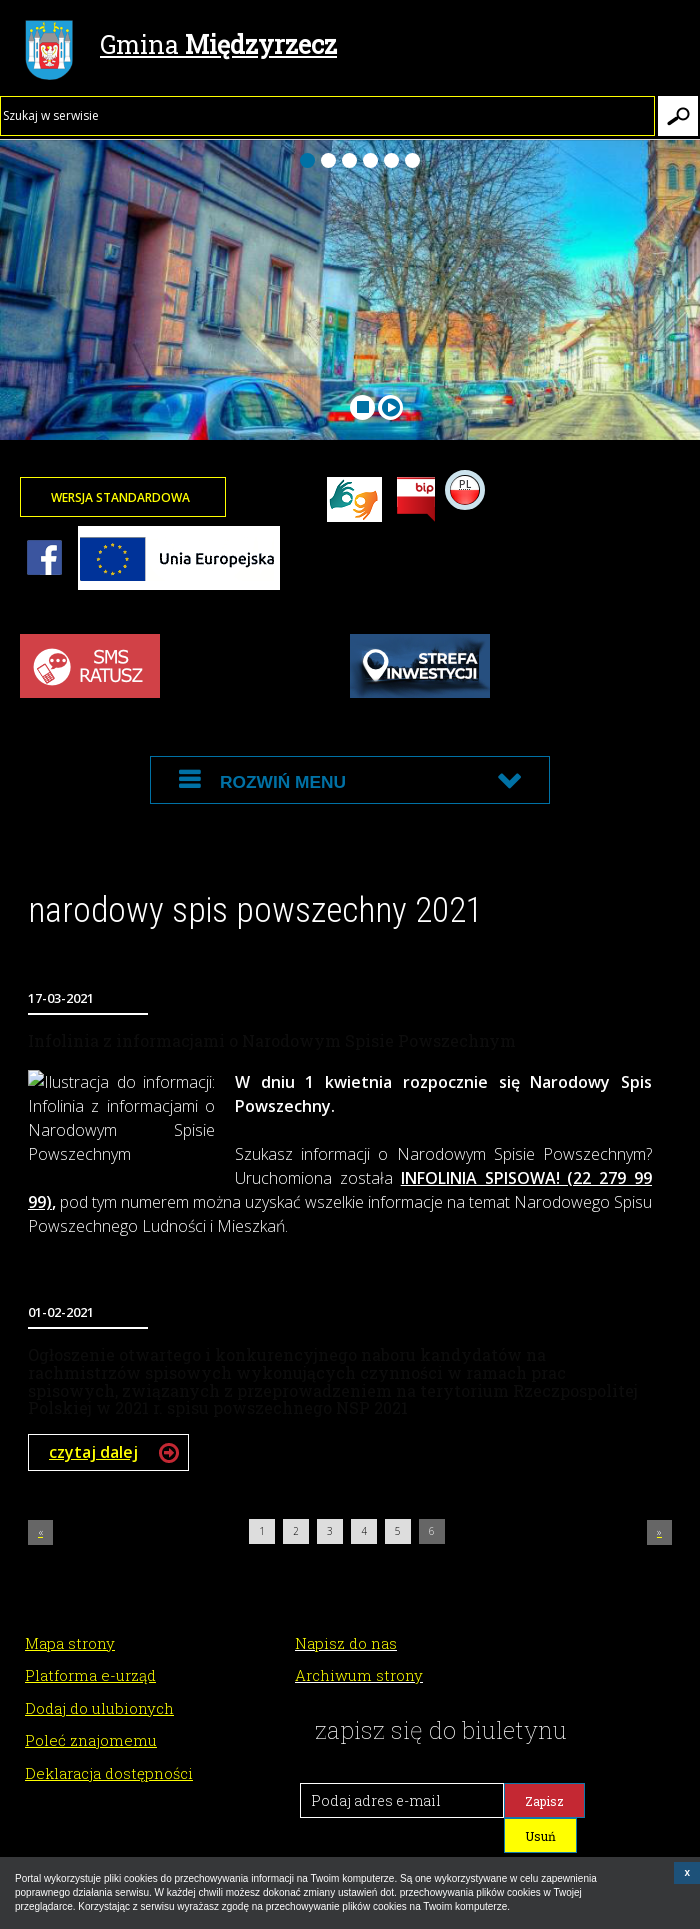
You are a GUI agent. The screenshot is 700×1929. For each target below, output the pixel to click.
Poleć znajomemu (91, 1740)
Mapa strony (70, 1643)
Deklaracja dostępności (109, 1773)
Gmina (181, 47)
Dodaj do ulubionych (99, 1708)
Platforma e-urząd (90, 1675)
